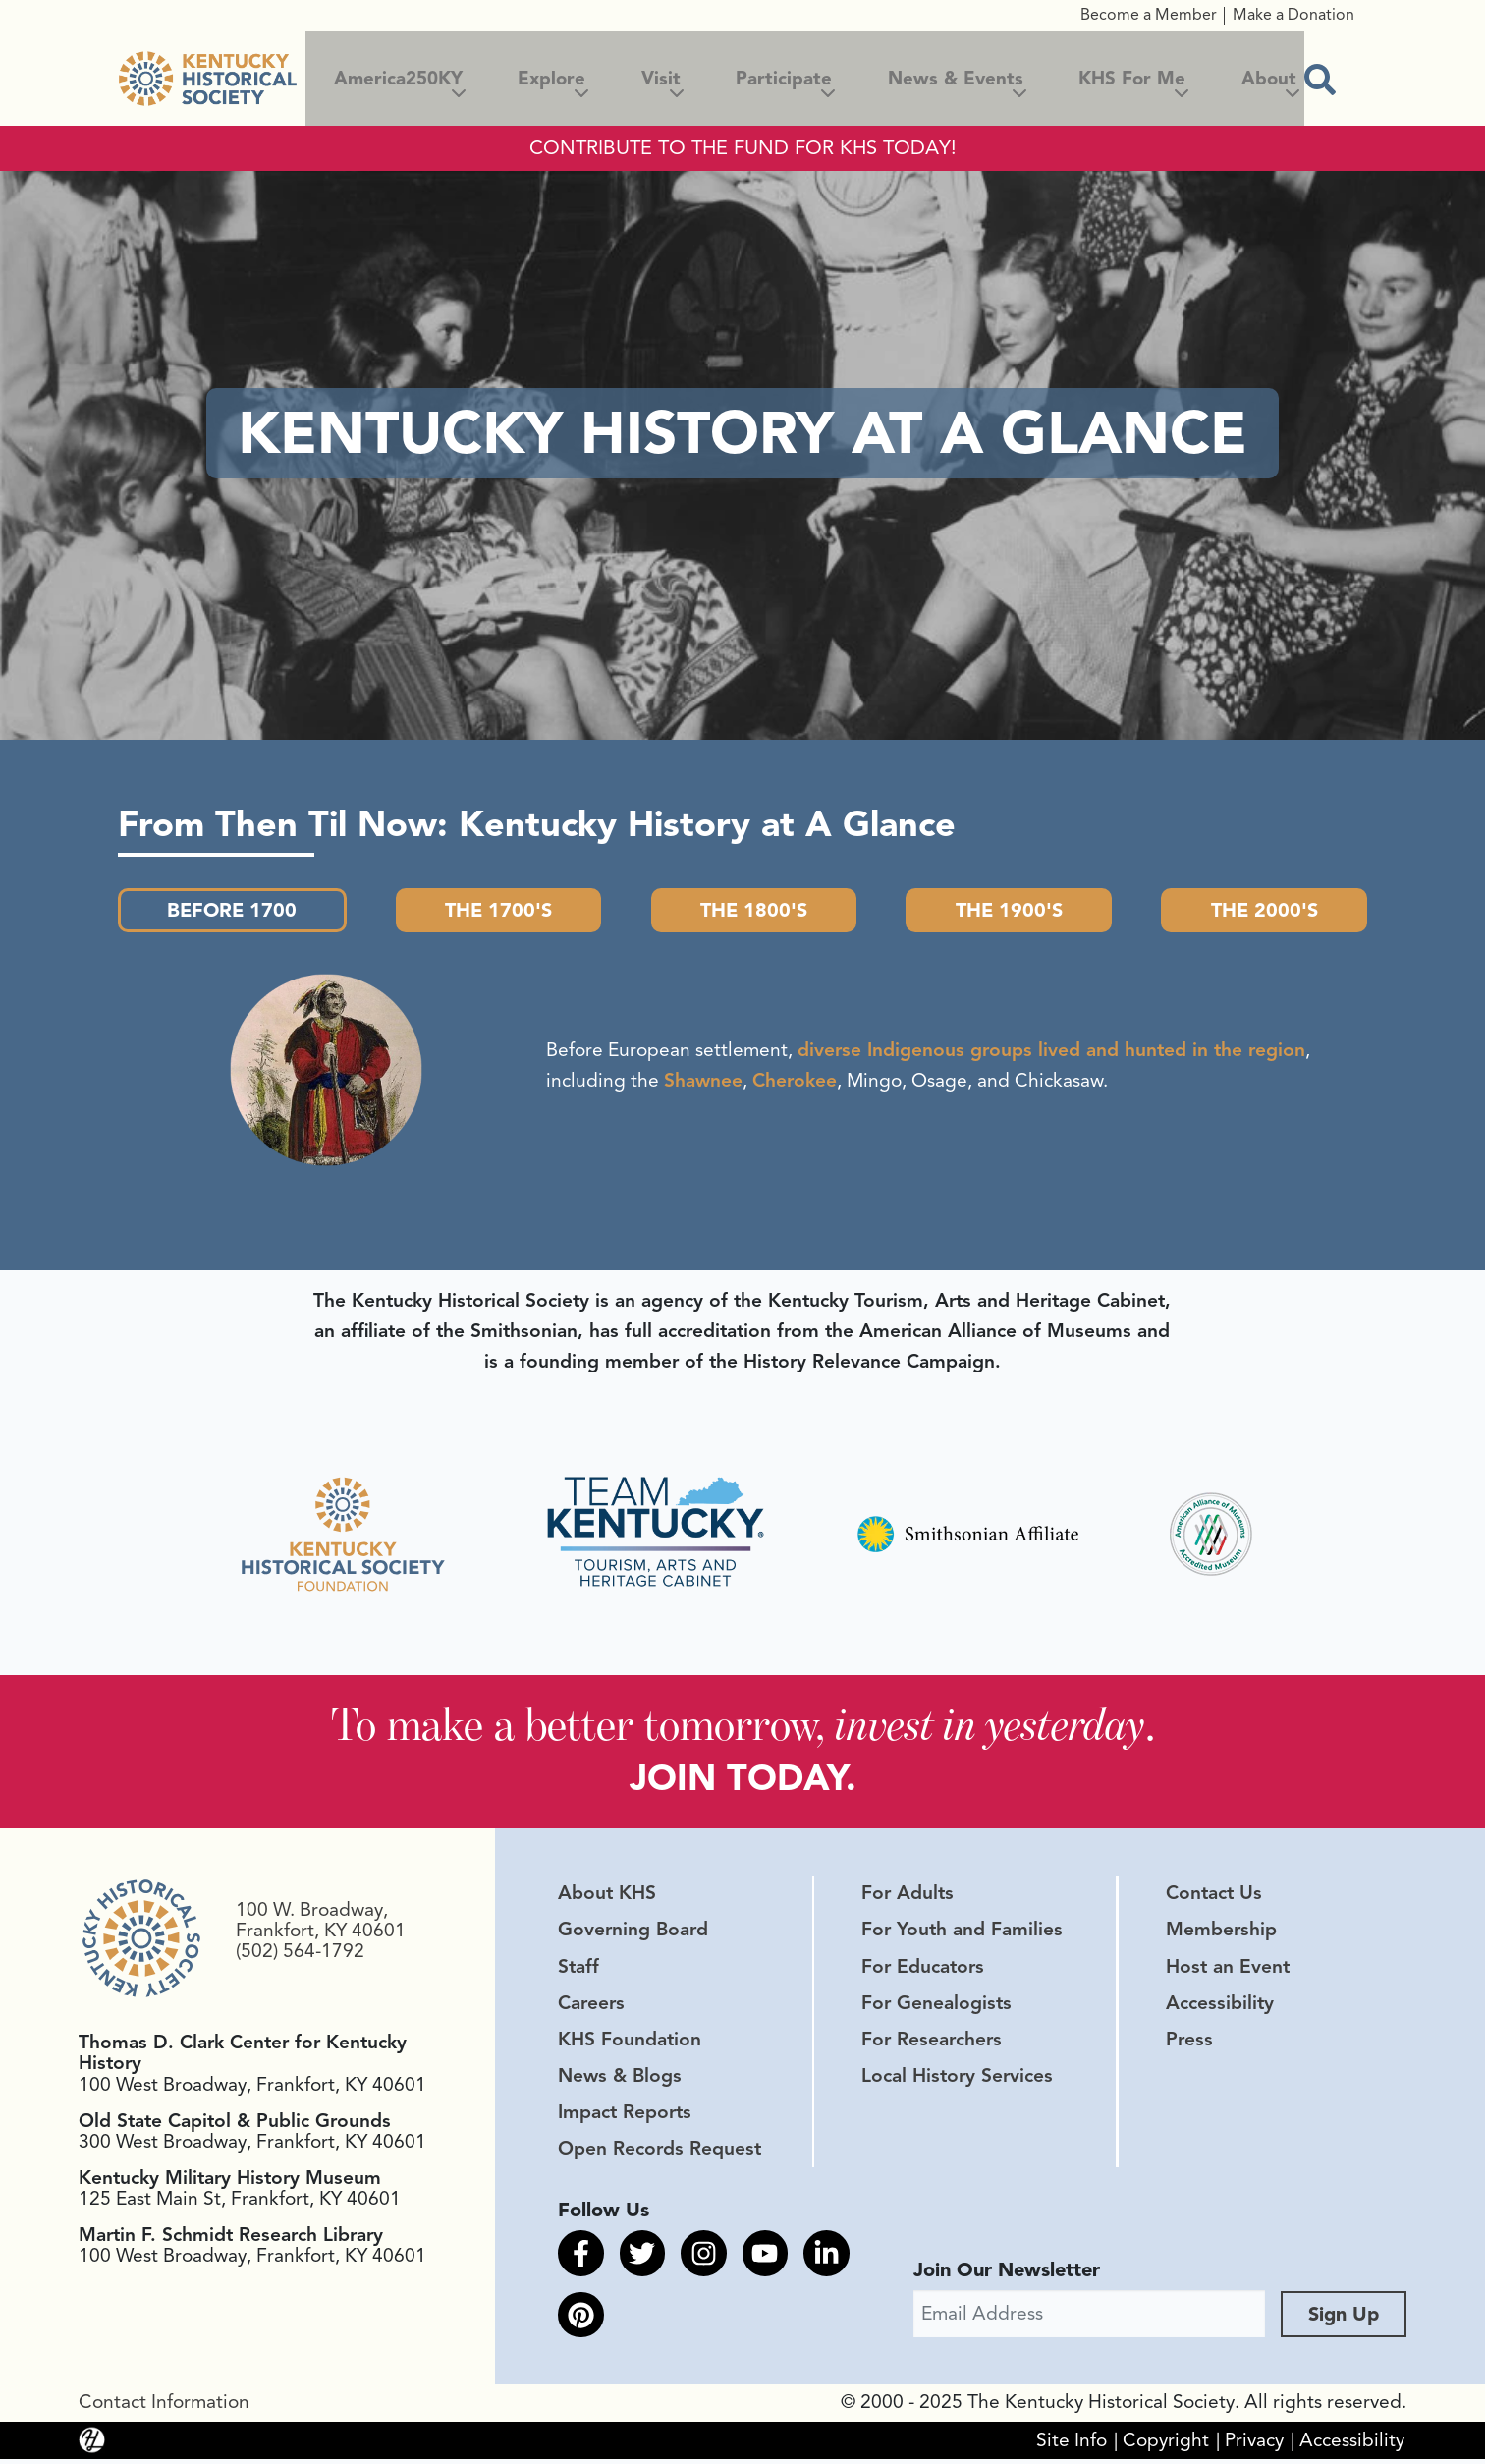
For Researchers (931, 2041)
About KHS (607, 1896)
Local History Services (957, 2078)
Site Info (1071, 2445)
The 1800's (755, 910)
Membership (1221, 1932)
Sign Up (1343, 2319)
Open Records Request (659, 2151)
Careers (591, 2005)
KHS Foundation (629, 2041)
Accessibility (1220, 2005)
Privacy (1254, 2445)
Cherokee (794, 1081)
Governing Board (633, 1932)
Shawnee (703, 1081)
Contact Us (1214, 1896)
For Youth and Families (962, 1932)
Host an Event (1228, 1969)
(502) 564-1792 (300, 1953)
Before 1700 (234, 910)
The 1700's (501, 910)
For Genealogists (936, 2005)
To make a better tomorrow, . (743, 1726)
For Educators (922, 1969)
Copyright (1166, 2445)
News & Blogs (620, 2078)
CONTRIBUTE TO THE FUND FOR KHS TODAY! (743, 148)
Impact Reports (624, 2114)
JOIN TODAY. (743, 1780)
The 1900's (1009, 910)
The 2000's (1263, 910)
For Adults (907, 1896)
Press (1189, 2041)
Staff (578, 1969)
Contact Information (164, 2408)
